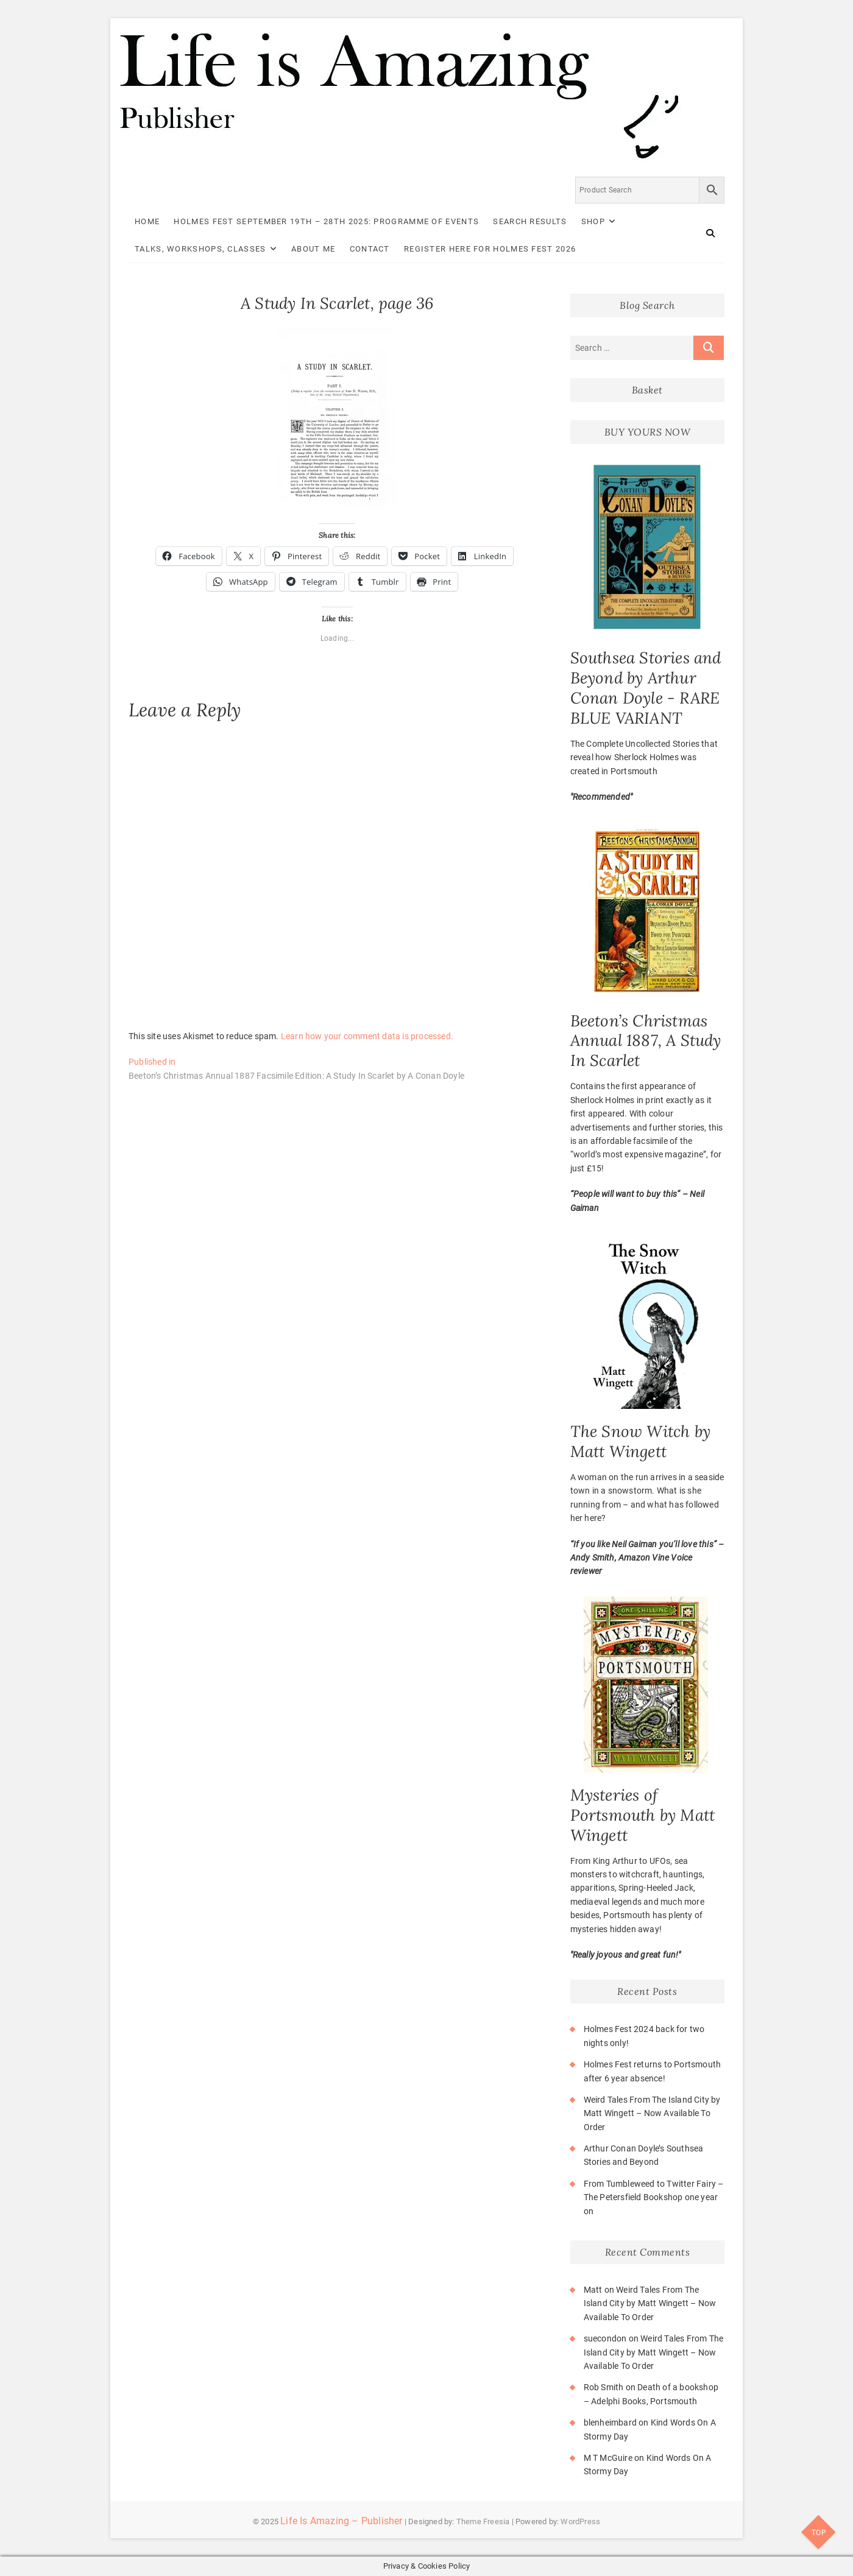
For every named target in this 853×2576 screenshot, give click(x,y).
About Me (313, 248)
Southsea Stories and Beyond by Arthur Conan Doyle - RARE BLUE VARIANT (645, 688)
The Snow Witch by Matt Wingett (640, 1441)
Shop (593, 221)
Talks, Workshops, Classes (200, 248)
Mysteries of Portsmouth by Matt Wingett (642, 1815)
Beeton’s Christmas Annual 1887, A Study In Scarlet (645, 1041)
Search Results (530, 221)
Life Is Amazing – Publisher (341, 2521)
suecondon (605, 2338)
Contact (370, 248)
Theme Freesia (483, 2521)
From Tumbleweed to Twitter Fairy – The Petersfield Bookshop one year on (654, 2197)
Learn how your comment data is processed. (367, 1036)
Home (147, 221)
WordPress (580, 2521)
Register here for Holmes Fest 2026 (490, 248)
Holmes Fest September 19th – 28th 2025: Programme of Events (326, 221)
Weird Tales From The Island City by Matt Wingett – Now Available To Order (652, 2113)
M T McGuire (608, 2458)
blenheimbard (610, 2422)
